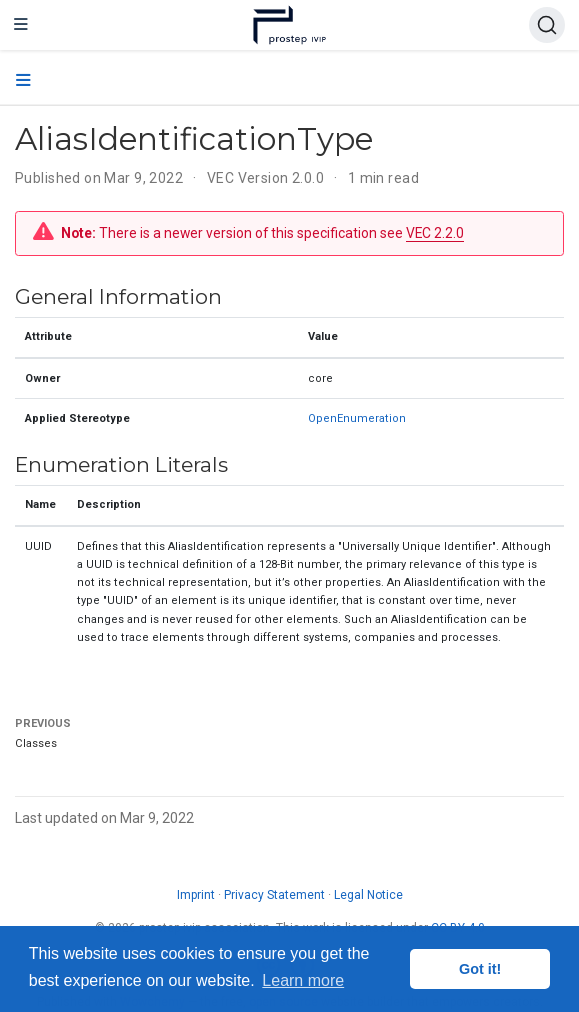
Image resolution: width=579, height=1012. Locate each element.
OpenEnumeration (357, 418)
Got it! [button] (480, 969)
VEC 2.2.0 (435, 233)
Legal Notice (368, 895)
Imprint (196, 895)
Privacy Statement (274, 895)
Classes (36, 743)
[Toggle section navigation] (23, 81)
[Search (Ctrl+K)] (547, 25)
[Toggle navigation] (21, 25)
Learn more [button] (303, 980)
